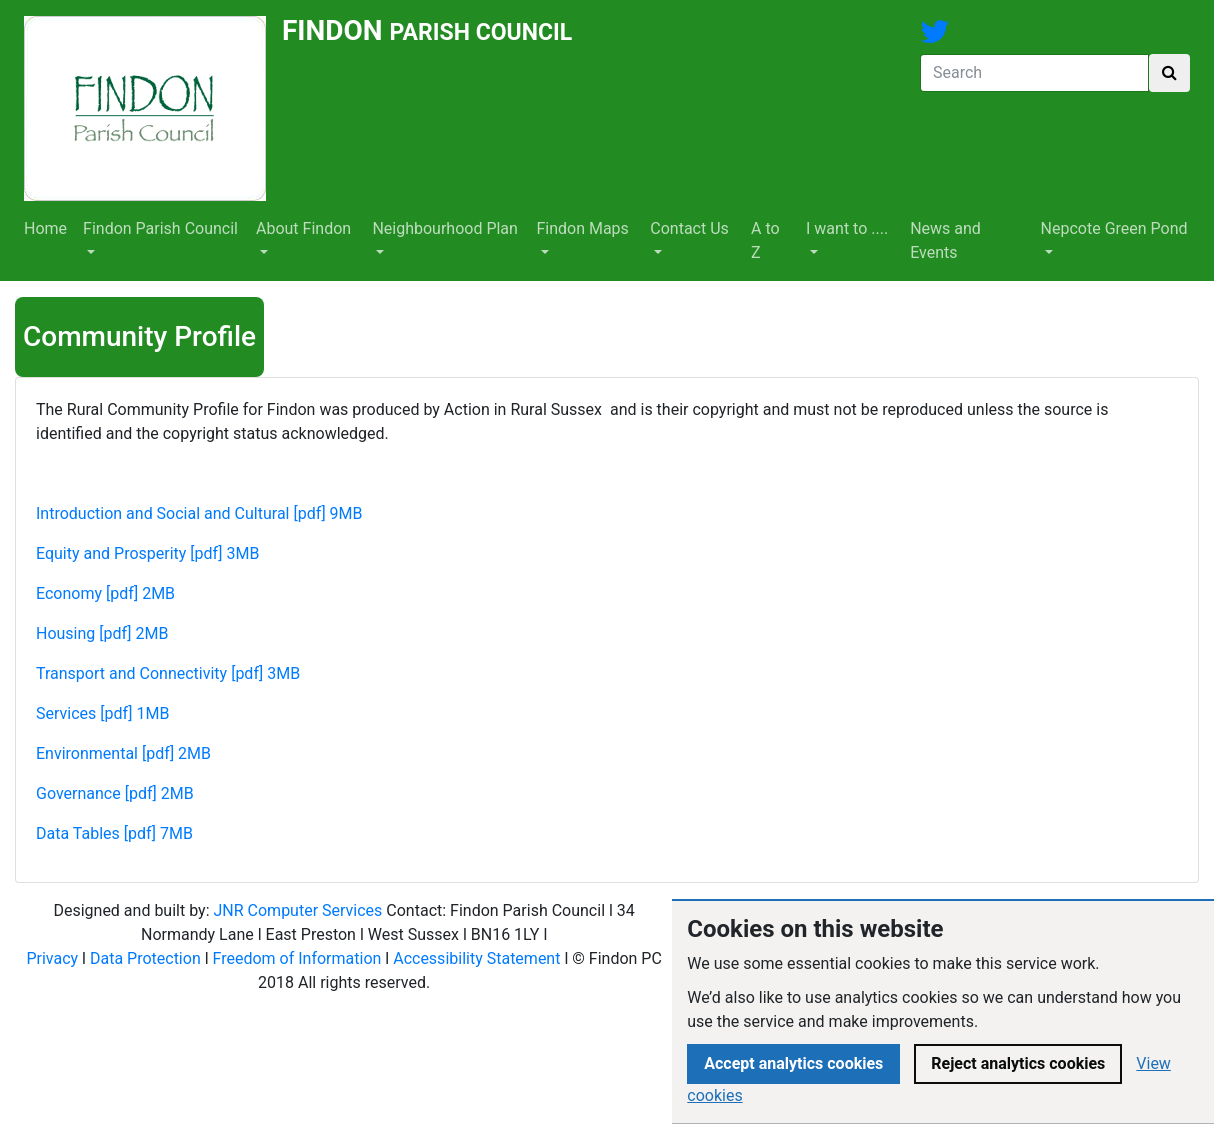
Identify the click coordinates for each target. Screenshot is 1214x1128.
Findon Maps (582, 228)
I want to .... (847, 228)
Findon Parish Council (160, 228)
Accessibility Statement (476, 958)
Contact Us (689, 228)
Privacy (52, 958)
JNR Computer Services (297, 910)
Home (45, 228)
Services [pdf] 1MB (102, 713)
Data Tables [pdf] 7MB (114, 833)
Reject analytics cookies (1018, 1063)
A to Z (765, 240)
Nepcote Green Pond (1114, 228)
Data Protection (145, 958)
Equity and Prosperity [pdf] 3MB (147, 553)
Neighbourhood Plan (445, 228)
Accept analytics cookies (793, 1063)
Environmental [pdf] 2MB (123, 753)
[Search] (1034, 73)
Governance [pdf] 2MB (115, 793)
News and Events (945, 240)
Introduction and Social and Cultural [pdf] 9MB (199, 513)
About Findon (303, 228)
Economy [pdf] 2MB (105, 593)
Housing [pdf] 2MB (102, 633)
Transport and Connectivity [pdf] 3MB (168, 673)
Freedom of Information (297, 958)
